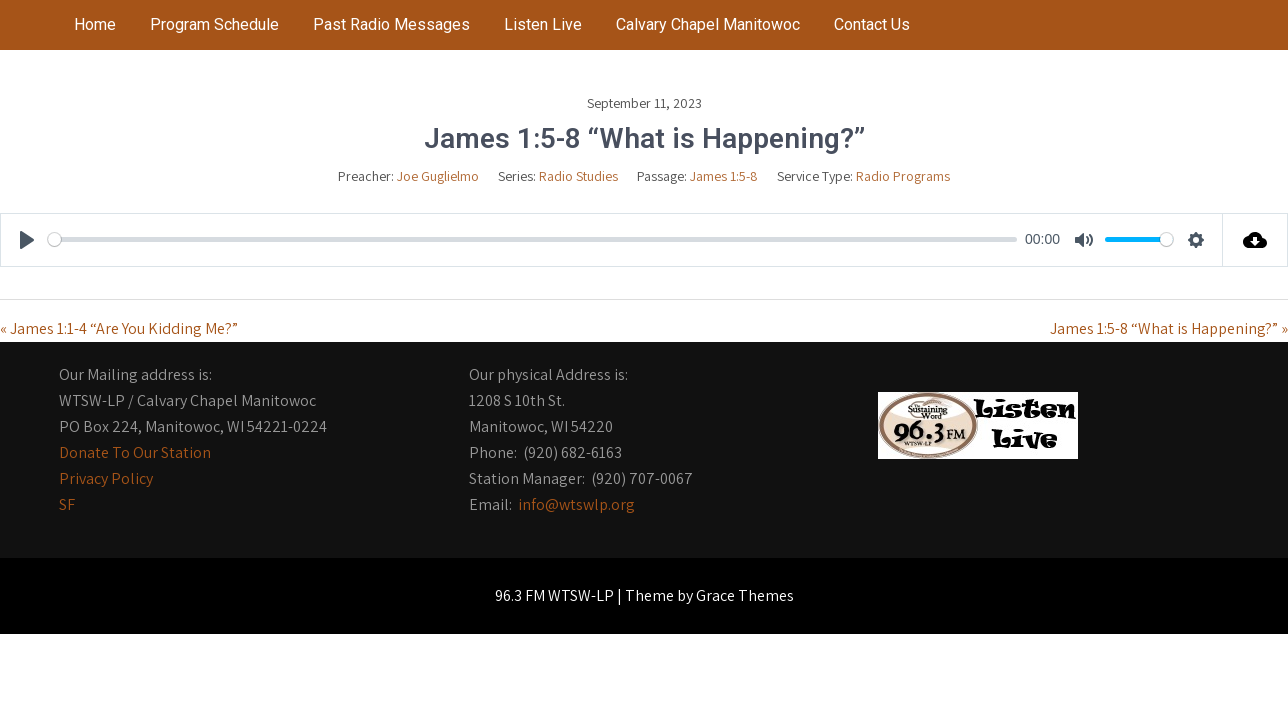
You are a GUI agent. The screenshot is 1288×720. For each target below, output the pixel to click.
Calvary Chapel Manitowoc (708, 24)
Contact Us (872, 24)
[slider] (532, 239)
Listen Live (543, 24)
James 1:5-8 (724, 176)
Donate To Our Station (135, 452)
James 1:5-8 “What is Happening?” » (1169, 328)
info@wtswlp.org (576, 504)
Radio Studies (578, 176)
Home (95, 24)
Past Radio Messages (391, 24)
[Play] (27, 240)
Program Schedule (214, 24)
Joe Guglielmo (438, 176)
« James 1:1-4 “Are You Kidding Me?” (119, 328)
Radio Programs (903, 176)
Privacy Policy (106, 478)
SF (67, 504)
